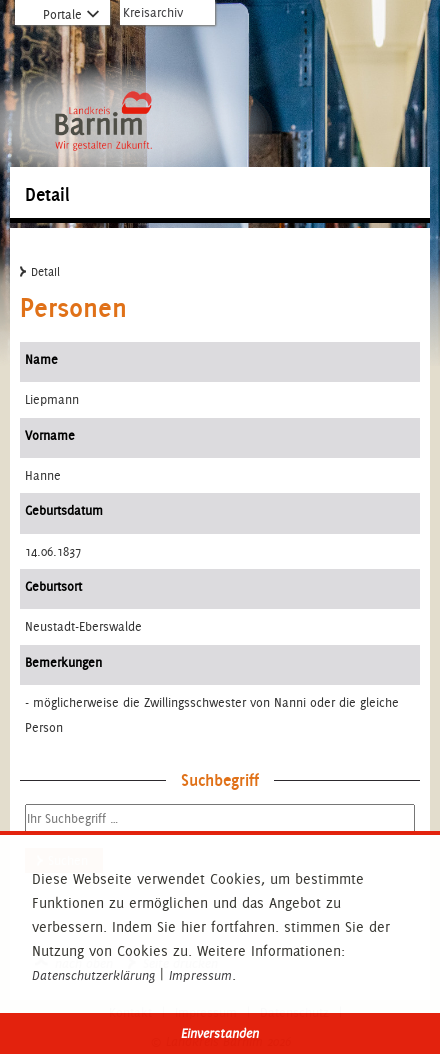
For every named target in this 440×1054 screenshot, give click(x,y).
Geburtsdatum (64, 510)
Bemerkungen (63, 662)
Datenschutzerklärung (93, 976)
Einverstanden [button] (220, 1033)
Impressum (200, 976)
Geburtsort (53, 586)
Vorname (50, 435)
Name (41, 359)
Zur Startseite (103, 57)
